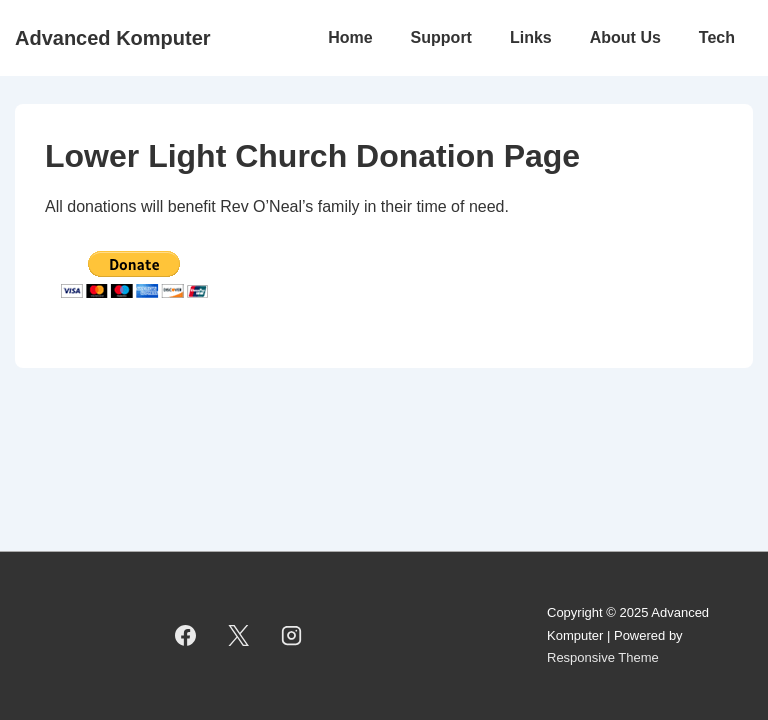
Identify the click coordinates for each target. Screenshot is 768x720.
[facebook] (186, 636)
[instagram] (291, 636)
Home (350, 37)
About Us (625, 37)
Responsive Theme (603, 657)
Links (531, 37)
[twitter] (239, 636)
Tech (717, 37)
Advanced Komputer (113, 38)
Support (441, 37)
